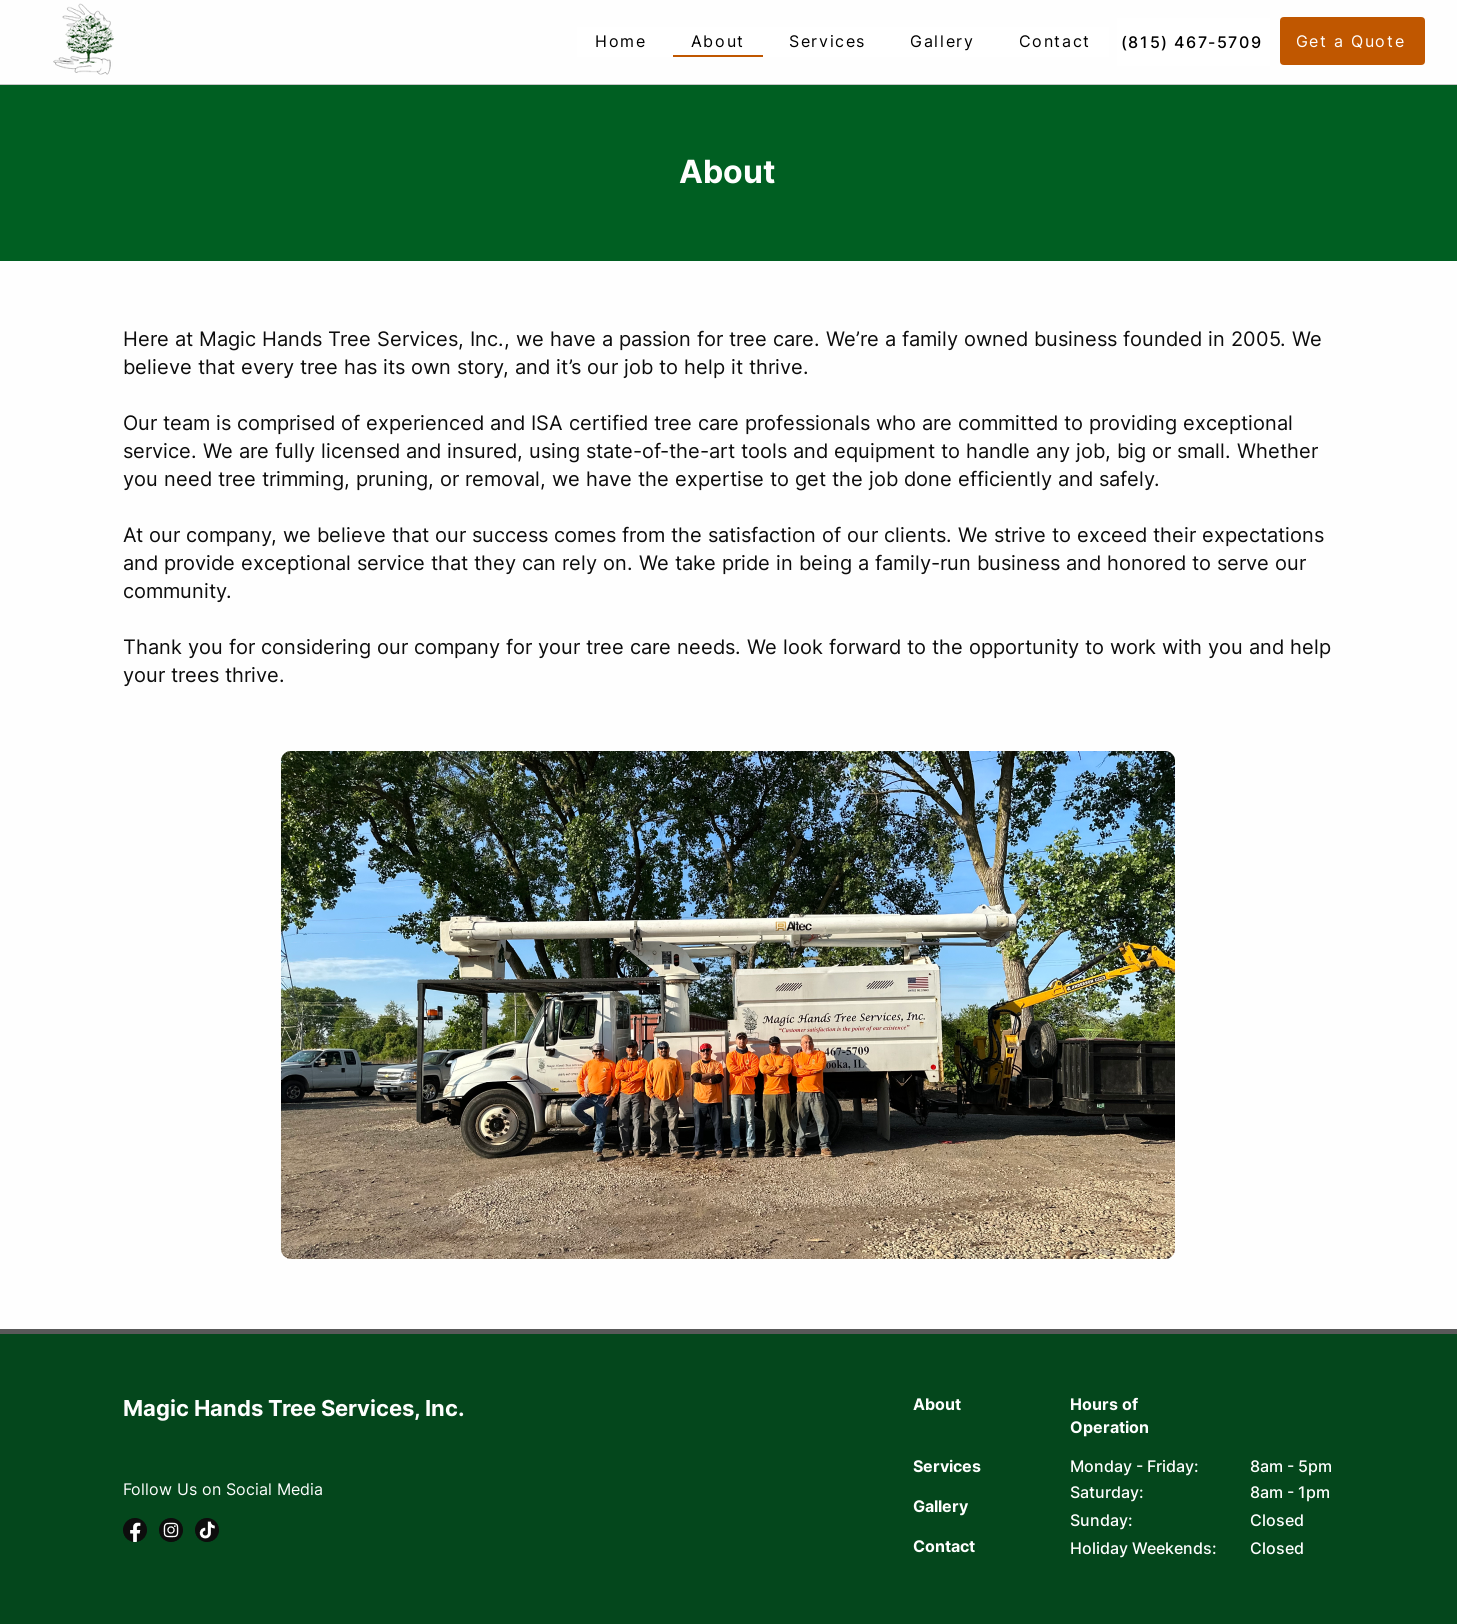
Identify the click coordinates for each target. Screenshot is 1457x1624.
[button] (1352, 41)
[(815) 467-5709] (1193, 42)
